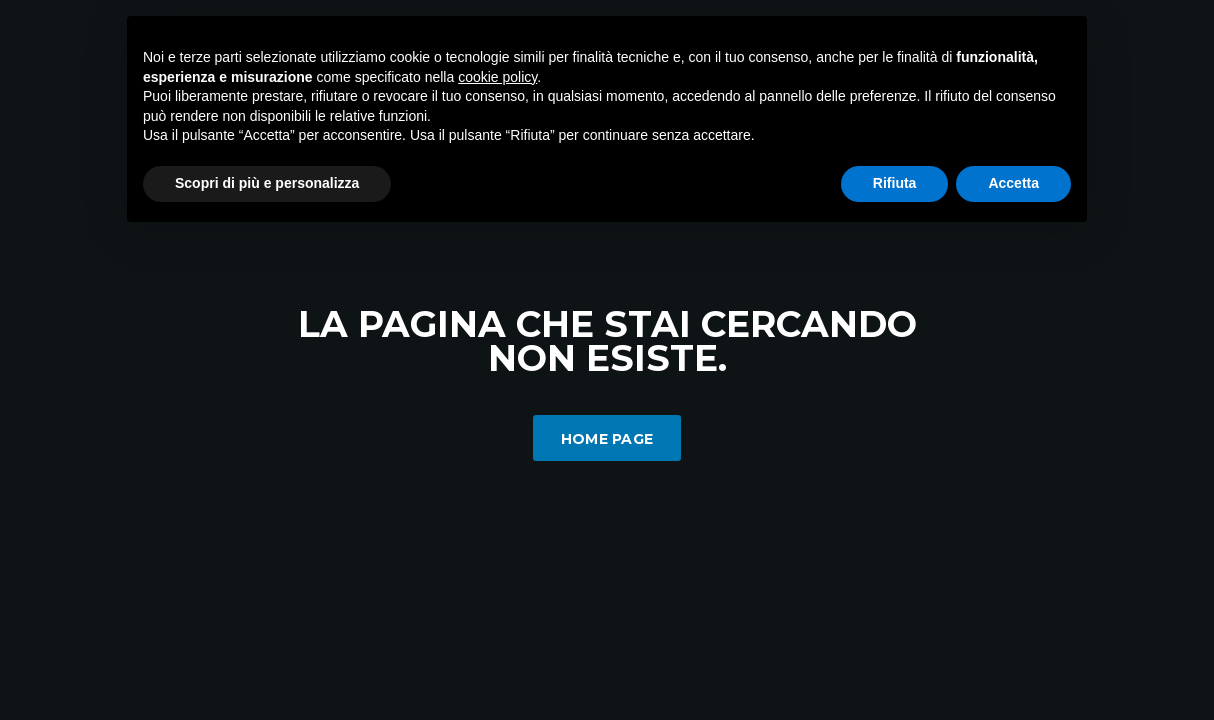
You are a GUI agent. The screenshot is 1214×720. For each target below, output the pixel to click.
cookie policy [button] (497, 77)
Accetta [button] (1013, 183)
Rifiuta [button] (895, 183)
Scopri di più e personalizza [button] (267, 183)
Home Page (607, 439)
